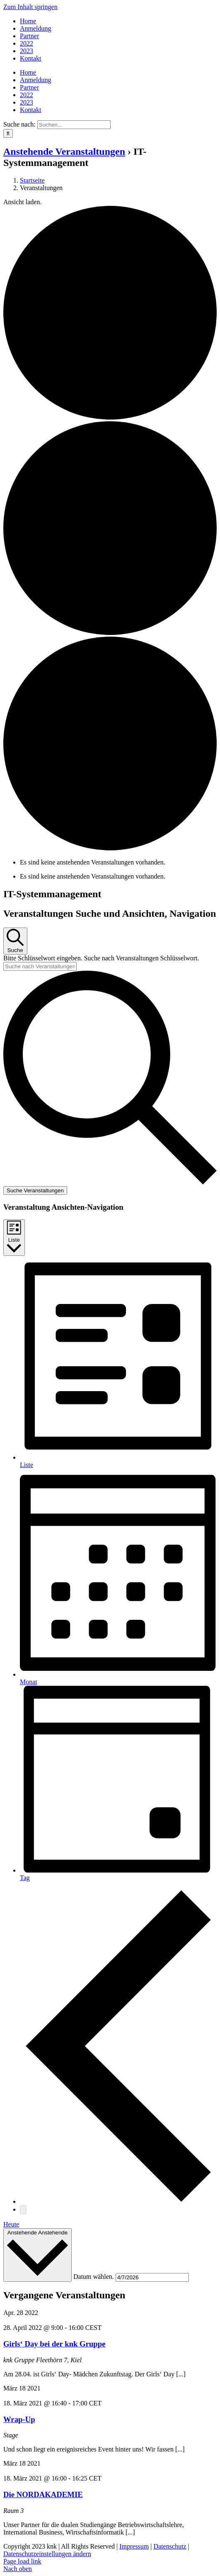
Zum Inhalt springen (30, 6)
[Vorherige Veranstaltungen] (118, 2201)
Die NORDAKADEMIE (43, 2494)
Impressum (134, 2546)
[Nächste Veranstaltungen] (23, 2209)
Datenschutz (170, 2546)
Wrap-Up (19, 2419)
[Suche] (8, 133)
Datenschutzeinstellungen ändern (47, 2553)
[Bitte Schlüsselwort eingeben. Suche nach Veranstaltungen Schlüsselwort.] (40, 966)
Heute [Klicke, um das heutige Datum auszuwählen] (11, 2224)
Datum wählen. (94, 2277)
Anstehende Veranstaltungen (64, 151)
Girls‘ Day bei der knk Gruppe (54, 2343)
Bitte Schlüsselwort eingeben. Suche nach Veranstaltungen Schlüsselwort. (101, 958)
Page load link (22, 2561)
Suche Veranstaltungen (35, 1190)
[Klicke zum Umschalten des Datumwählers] (37, 2254)
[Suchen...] (74, 124)
